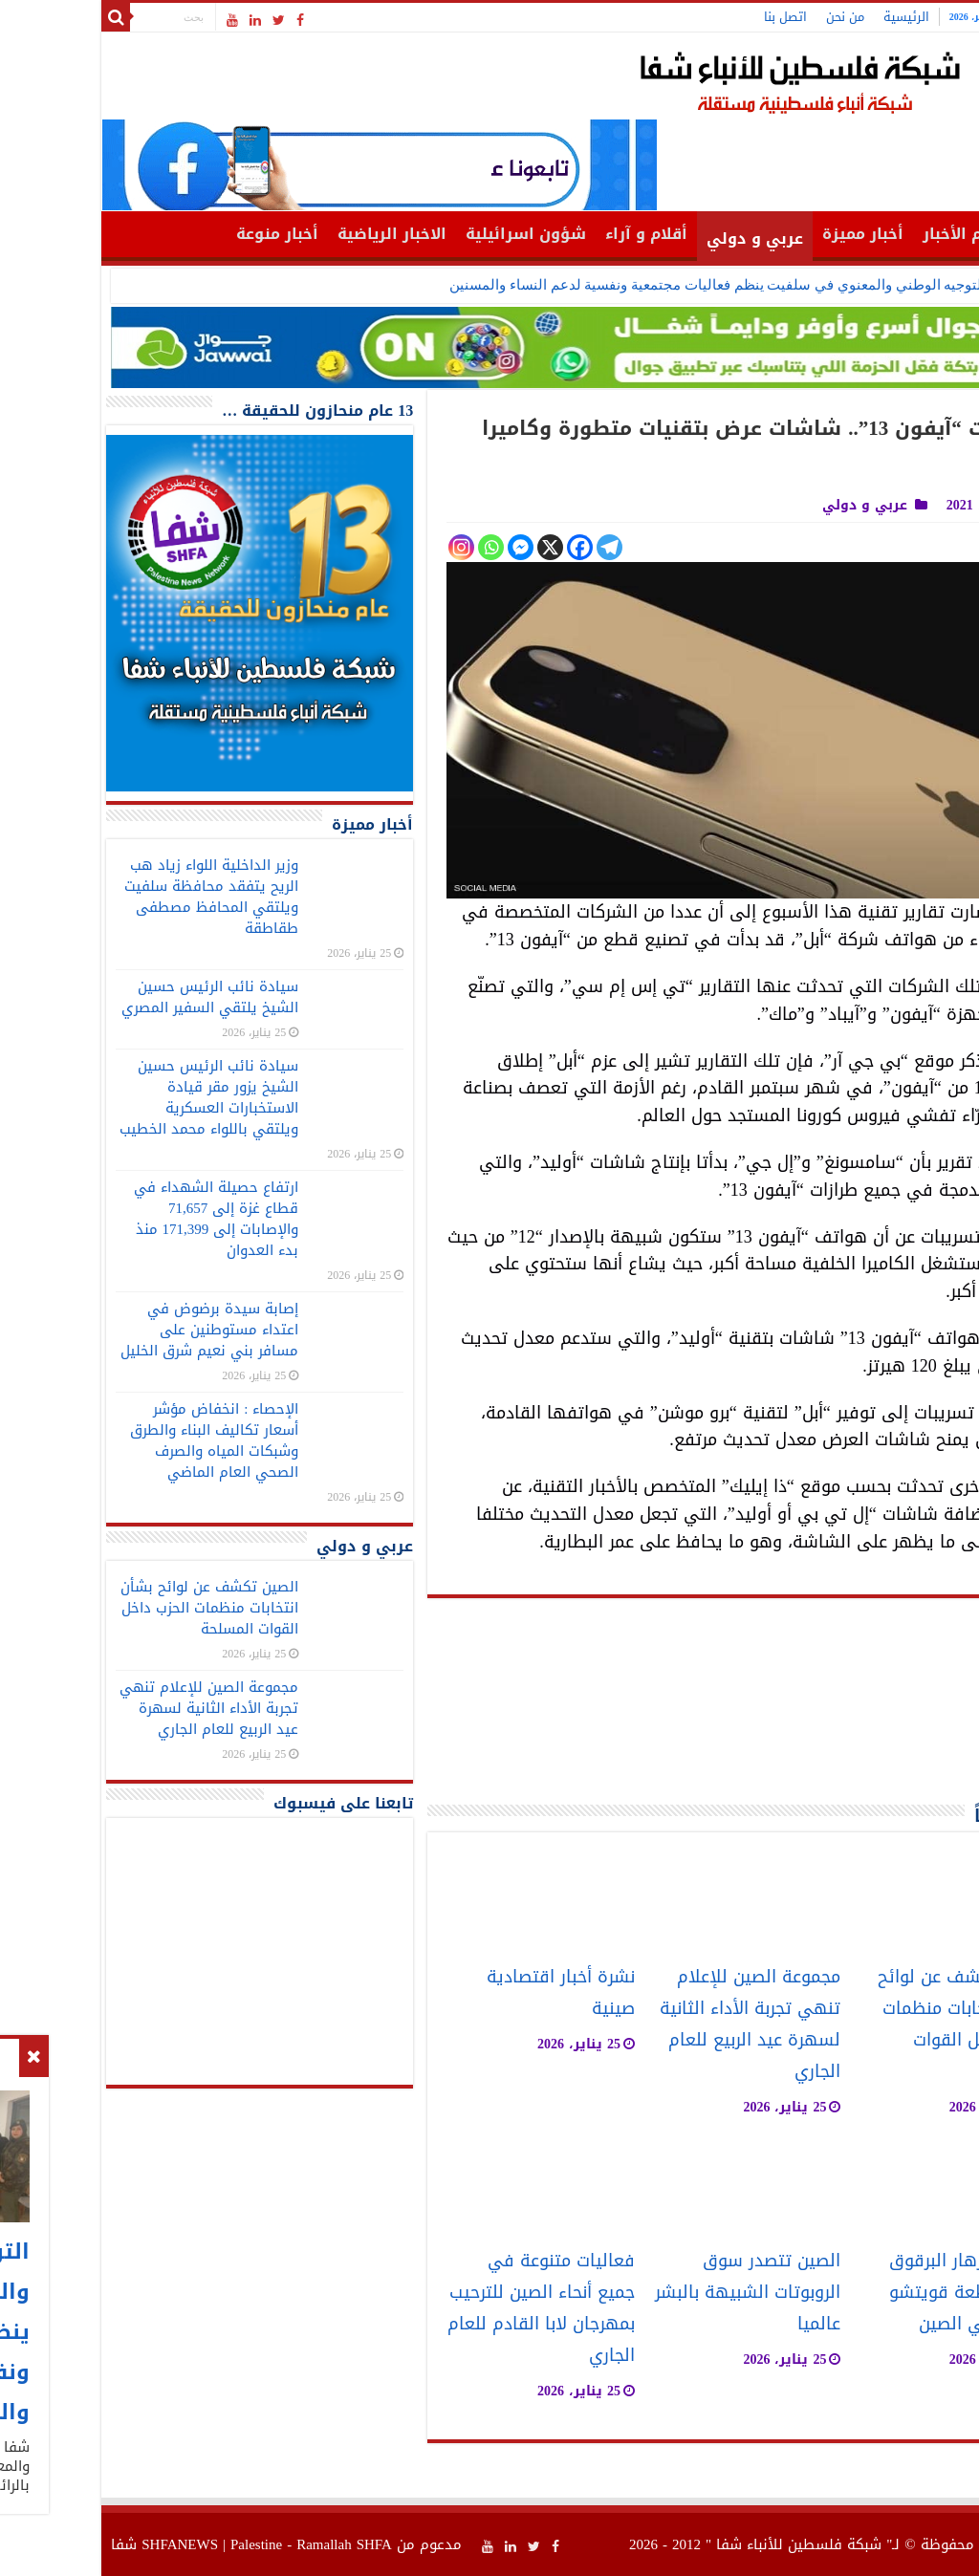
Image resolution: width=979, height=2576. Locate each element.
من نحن (748, 17)
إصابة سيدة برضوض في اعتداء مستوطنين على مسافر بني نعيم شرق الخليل (113, 1329)
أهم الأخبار (865, 234)
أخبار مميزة (766, 234)
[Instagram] (365, 547)
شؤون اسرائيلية (429, 234)
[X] (454, 547)
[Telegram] (513, 547)
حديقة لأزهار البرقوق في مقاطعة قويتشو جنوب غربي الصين (871, 2292)
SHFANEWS (83, 2544)
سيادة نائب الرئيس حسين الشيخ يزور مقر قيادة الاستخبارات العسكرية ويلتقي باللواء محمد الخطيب (112, 1097)
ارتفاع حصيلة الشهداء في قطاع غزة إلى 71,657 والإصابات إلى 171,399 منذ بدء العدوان (119, 1219)
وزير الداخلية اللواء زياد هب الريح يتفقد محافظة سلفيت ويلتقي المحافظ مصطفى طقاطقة (115, 897)
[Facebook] (483, 547)
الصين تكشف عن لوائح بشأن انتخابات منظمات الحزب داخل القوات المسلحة (865, 2024)
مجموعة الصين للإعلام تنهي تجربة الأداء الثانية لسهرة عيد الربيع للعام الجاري (653, 2024)
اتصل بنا (688, 17)
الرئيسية (810, 17)
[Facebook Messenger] (424, 547)
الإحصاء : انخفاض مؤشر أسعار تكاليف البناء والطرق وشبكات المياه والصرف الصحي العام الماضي (117, 1440)
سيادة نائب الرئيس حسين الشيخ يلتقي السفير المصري (113, 997)
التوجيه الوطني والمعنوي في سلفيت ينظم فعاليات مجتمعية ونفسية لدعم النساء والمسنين (621, 284)
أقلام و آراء (550, 234)
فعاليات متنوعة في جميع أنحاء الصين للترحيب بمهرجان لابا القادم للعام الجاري (444, 2308)
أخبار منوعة (181, 234)
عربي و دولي (658, 238)
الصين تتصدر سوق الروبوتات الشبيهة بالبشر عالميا (651, 2292)
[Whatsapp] (394, 547)
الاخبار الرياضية (295, 234)
